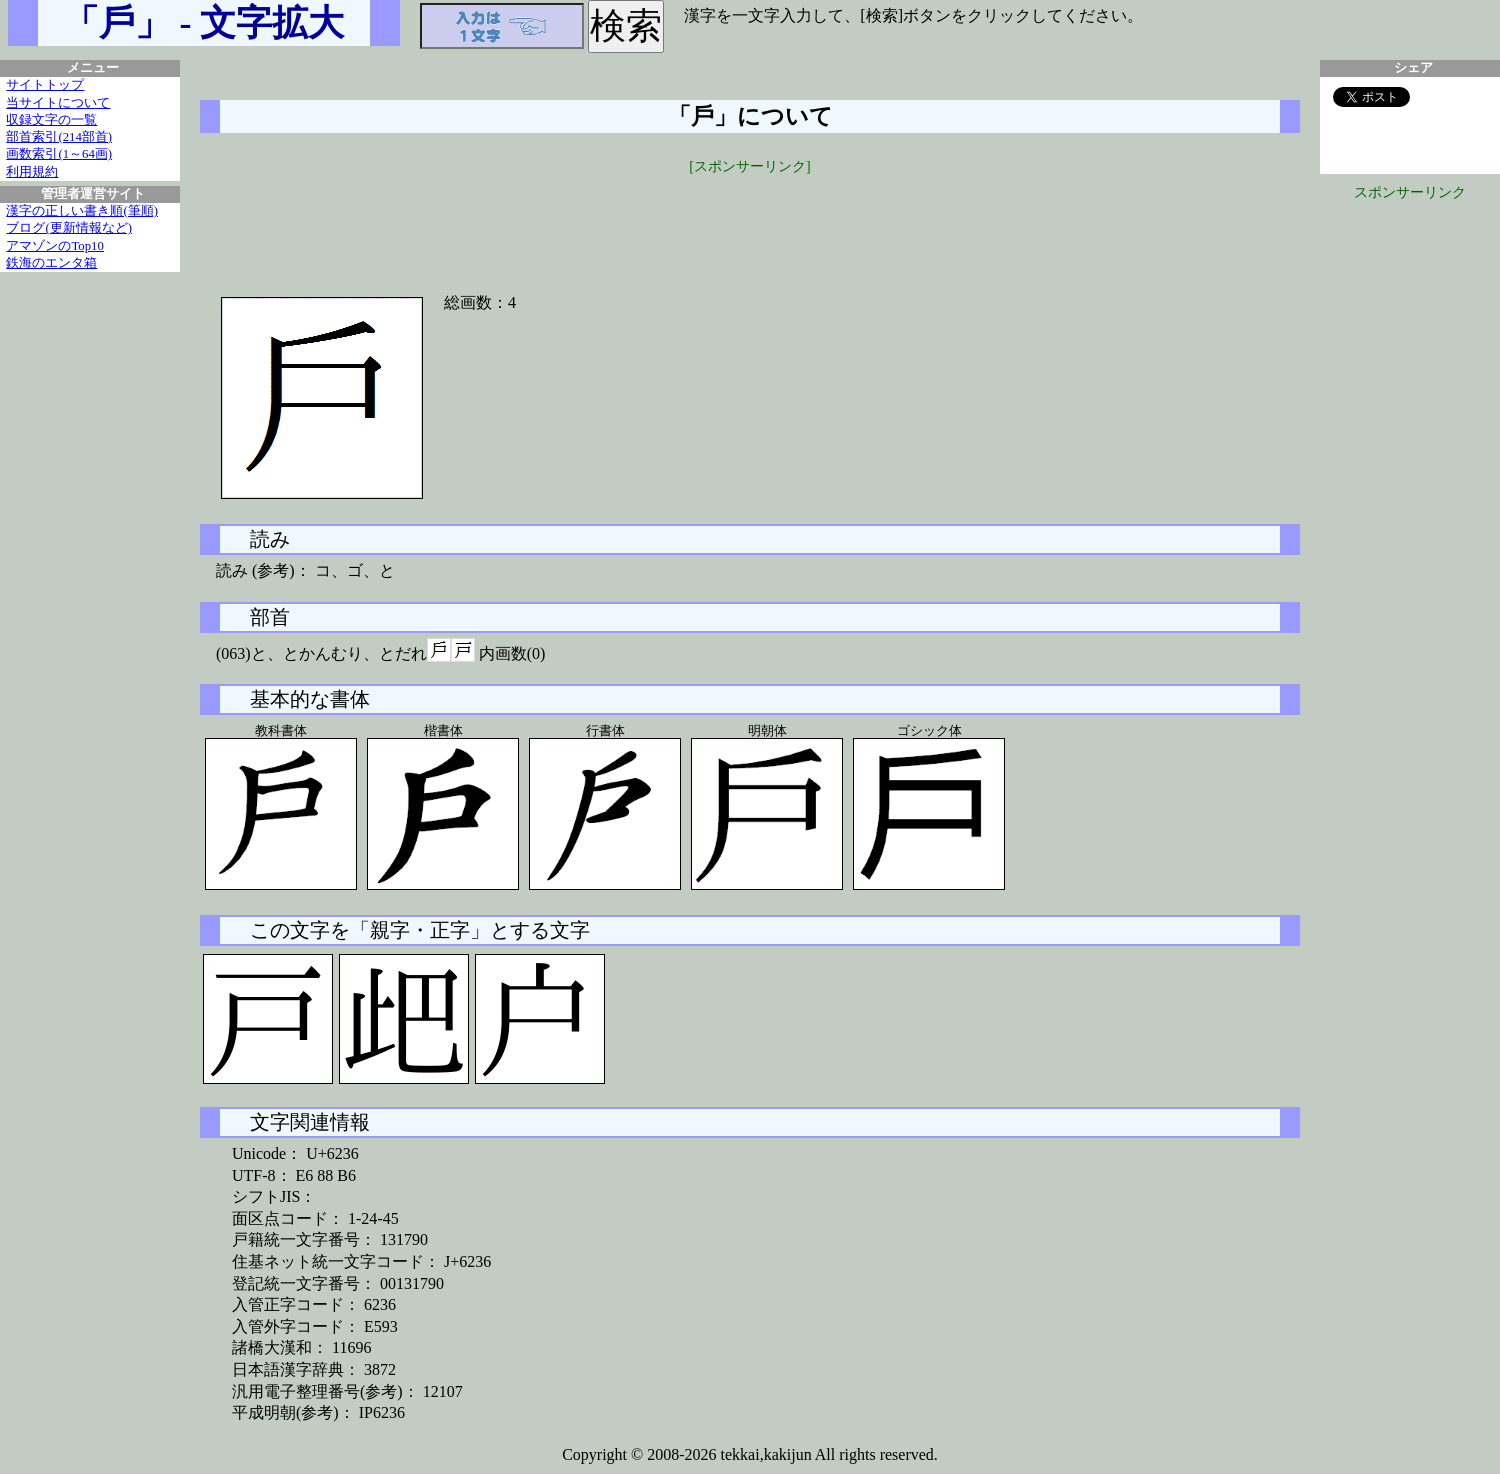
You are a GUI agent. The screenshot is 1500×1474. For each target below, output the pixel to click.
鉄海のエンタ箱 (51, 263)
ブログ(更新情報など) (69, 228)
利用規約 (32, 172)
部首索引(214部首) (59, 137)
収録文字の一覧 (51, 120)
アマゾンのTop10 (55, 246)
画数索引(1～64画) (59, 154)
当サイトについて (58, 103)
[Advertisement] (750, 222)
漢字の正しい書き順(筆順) (82, 211)
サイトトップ (45, 85)
